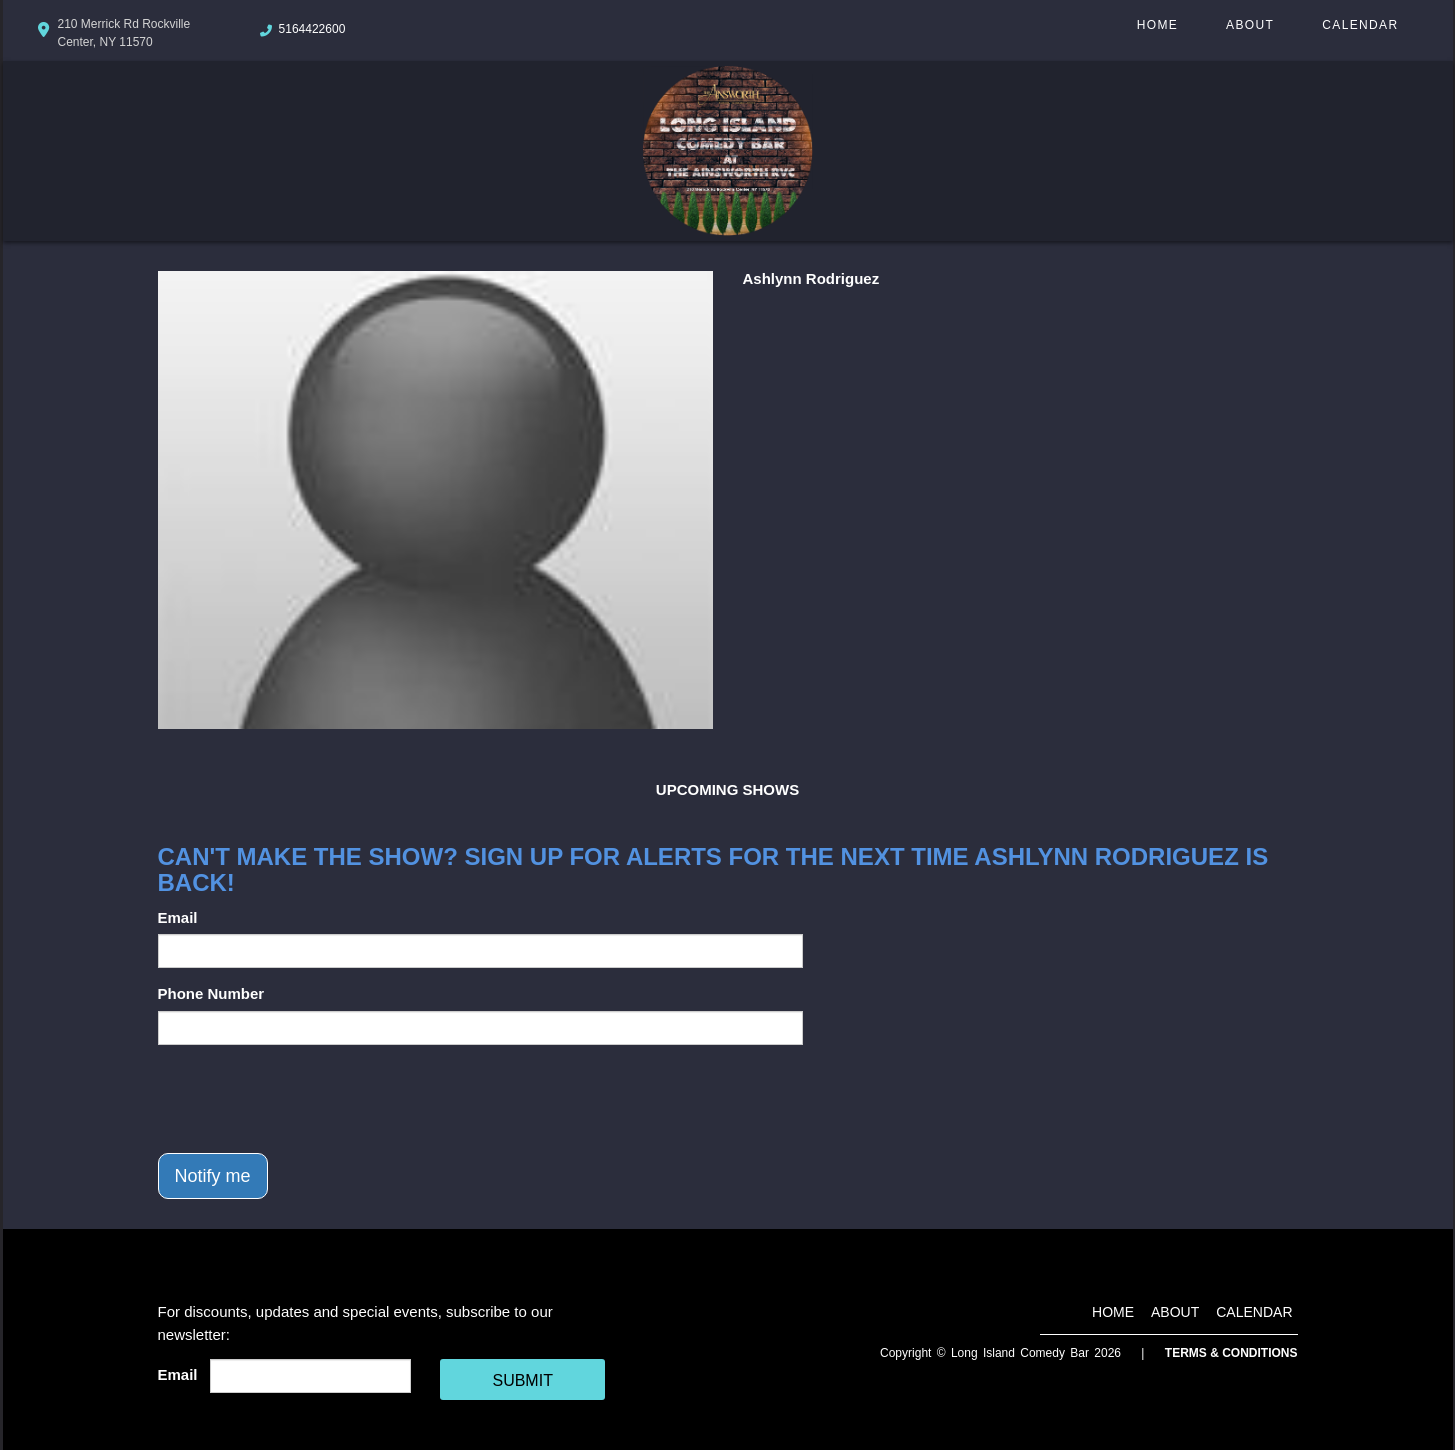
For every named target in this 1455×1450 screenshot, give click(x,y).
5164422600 (312, 29)
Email (178, 917)
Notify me (213, 1176)
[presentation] (310, 1099)
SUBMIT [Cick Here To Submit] (522, 1380)
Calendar (1360, 25)
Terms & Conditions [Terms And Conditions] (1231, 1353)
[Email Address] (310, 1376)
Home (1157, 25)
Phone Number (211, 993)
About (1250, 25)
